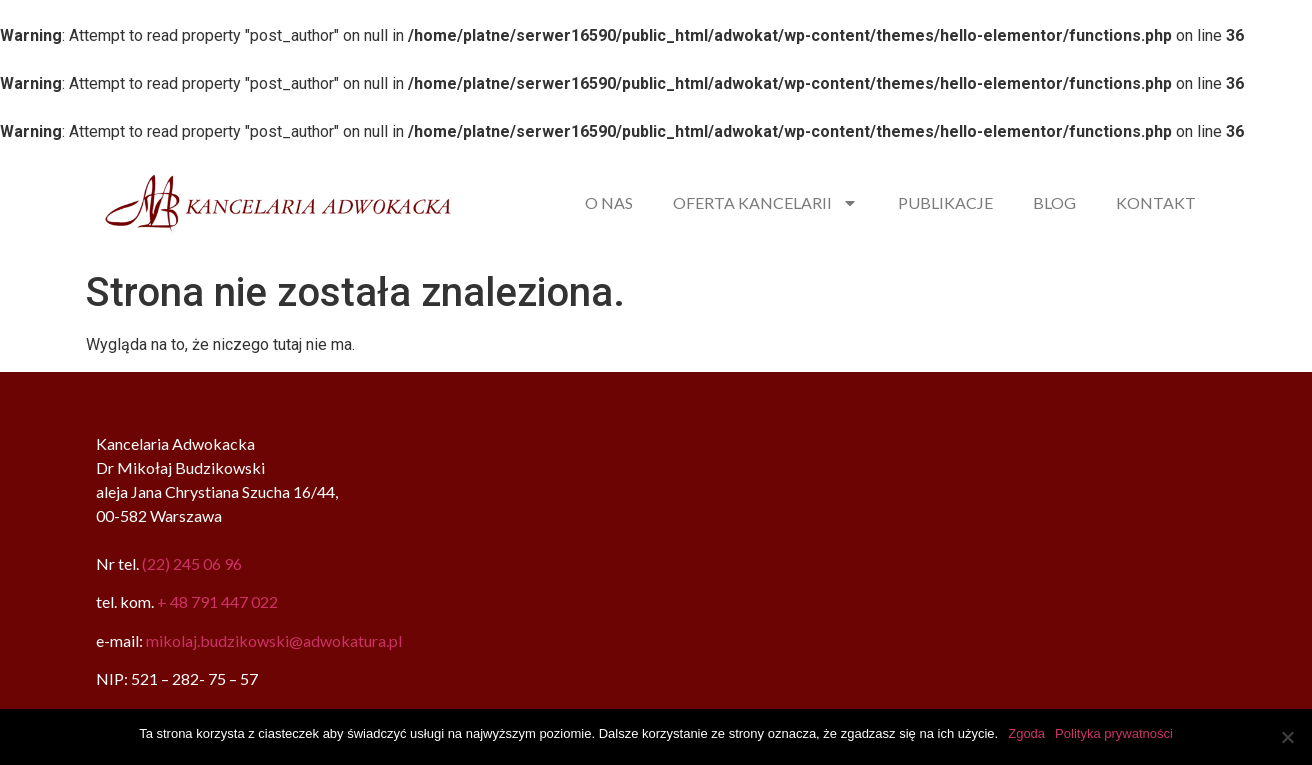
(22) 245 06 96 (192, 563)
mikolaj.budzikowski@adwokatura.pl (274, 640)
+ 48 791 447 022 (217, 601)
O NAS (609, 202)
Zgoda (1026, 733)
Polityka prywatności (1114, 733)
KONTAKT (1156, 202)
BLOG (1054, 202)
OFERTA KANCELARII (765, 203)
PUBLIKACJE (945, 202)
